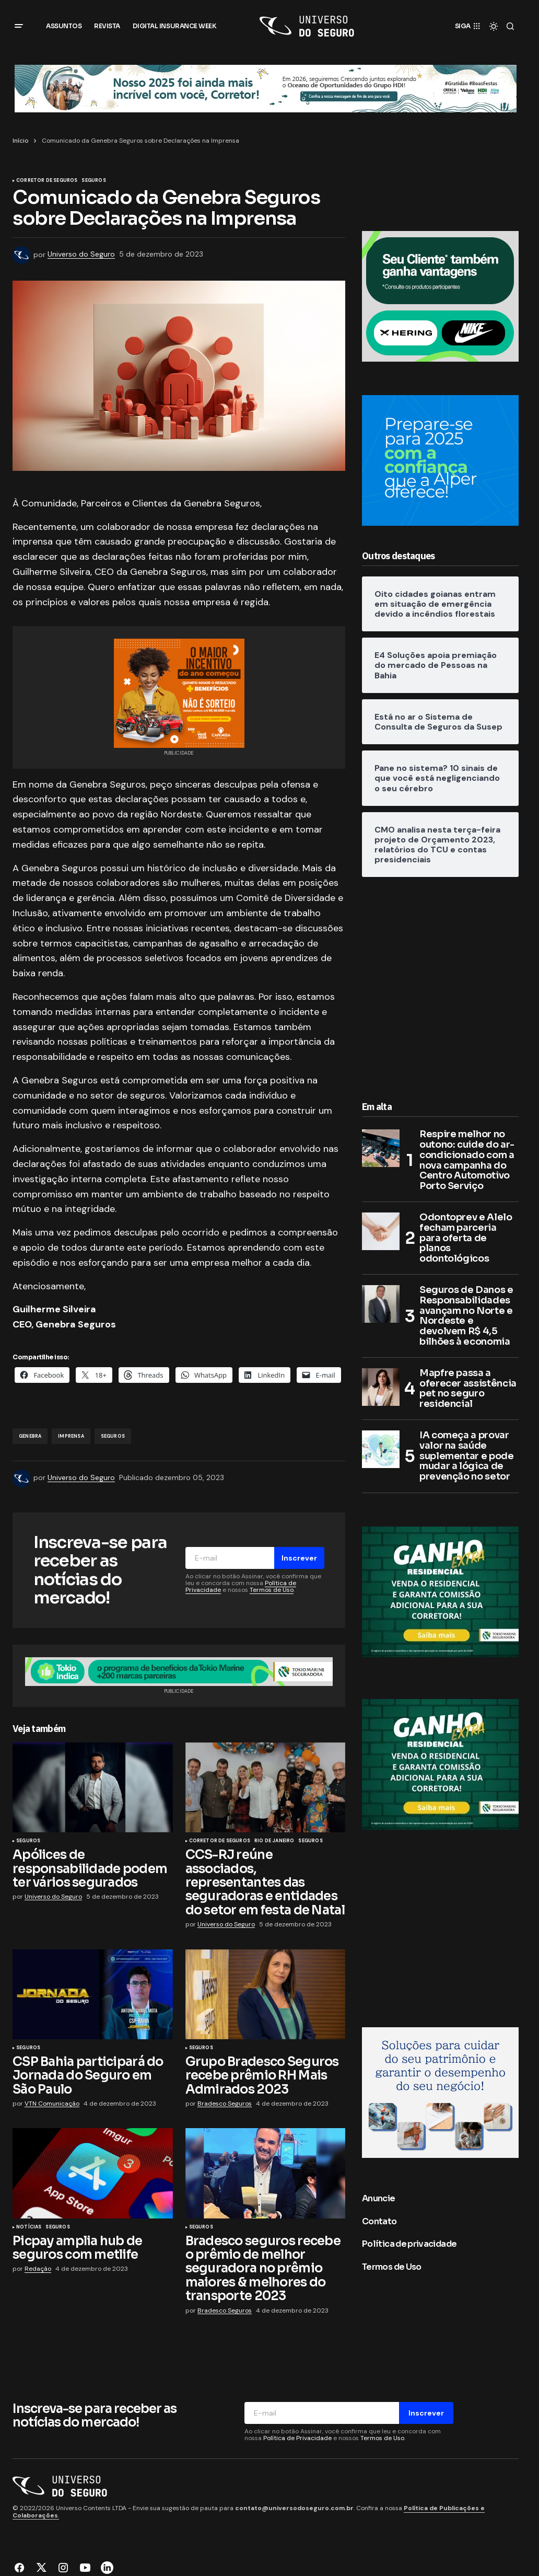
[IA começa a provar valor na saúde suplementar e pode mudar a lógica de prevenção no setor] (381, 1449)
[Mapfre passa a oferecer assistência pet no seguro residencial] (381, 1387)
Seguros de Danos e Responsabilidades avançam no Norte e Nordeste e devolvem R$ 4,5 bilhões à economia (466, 1316)
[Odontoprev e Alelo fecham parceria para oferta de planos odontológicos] (381, 1231)
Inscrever (299, 1558)
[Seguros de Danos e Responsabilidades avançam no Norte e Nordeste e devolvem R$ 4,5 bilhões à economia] (381, 1304)
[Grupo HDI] (266, 88)
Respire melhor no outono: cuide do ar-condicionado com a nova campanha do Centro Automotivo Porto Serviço (466, 1160)
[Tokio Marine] (440, 1591)
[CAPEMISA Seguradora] (179, 692)
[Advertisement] (440, 986)
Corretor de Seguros (46, 180)
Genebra (30, 1436)
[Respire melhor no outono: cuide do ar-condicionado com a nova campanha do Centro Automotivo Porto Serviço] (381, 1148)
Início (20, 140)
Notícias (28, 2227)
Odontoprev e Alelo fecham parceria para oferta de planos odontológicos (465, 1238)
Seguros (93, 180)
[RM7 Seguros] (440, 2091)
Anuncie (378, 2198)
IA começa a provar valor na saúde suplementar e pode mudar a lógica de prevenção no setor (466, 1456)
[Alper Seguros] (440, 459)
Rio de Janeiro (274, 1841)
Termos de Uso (272, 1590)
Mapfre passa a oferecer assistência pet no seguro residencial (468, 1389)
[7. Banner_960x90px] (179, 1671)
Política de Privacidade (297, 2438)
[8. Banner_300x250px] (440, 295)
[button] (19, 26)
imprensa (71, 1436)
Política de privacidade (409, 2243)
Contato (379, 2221)
